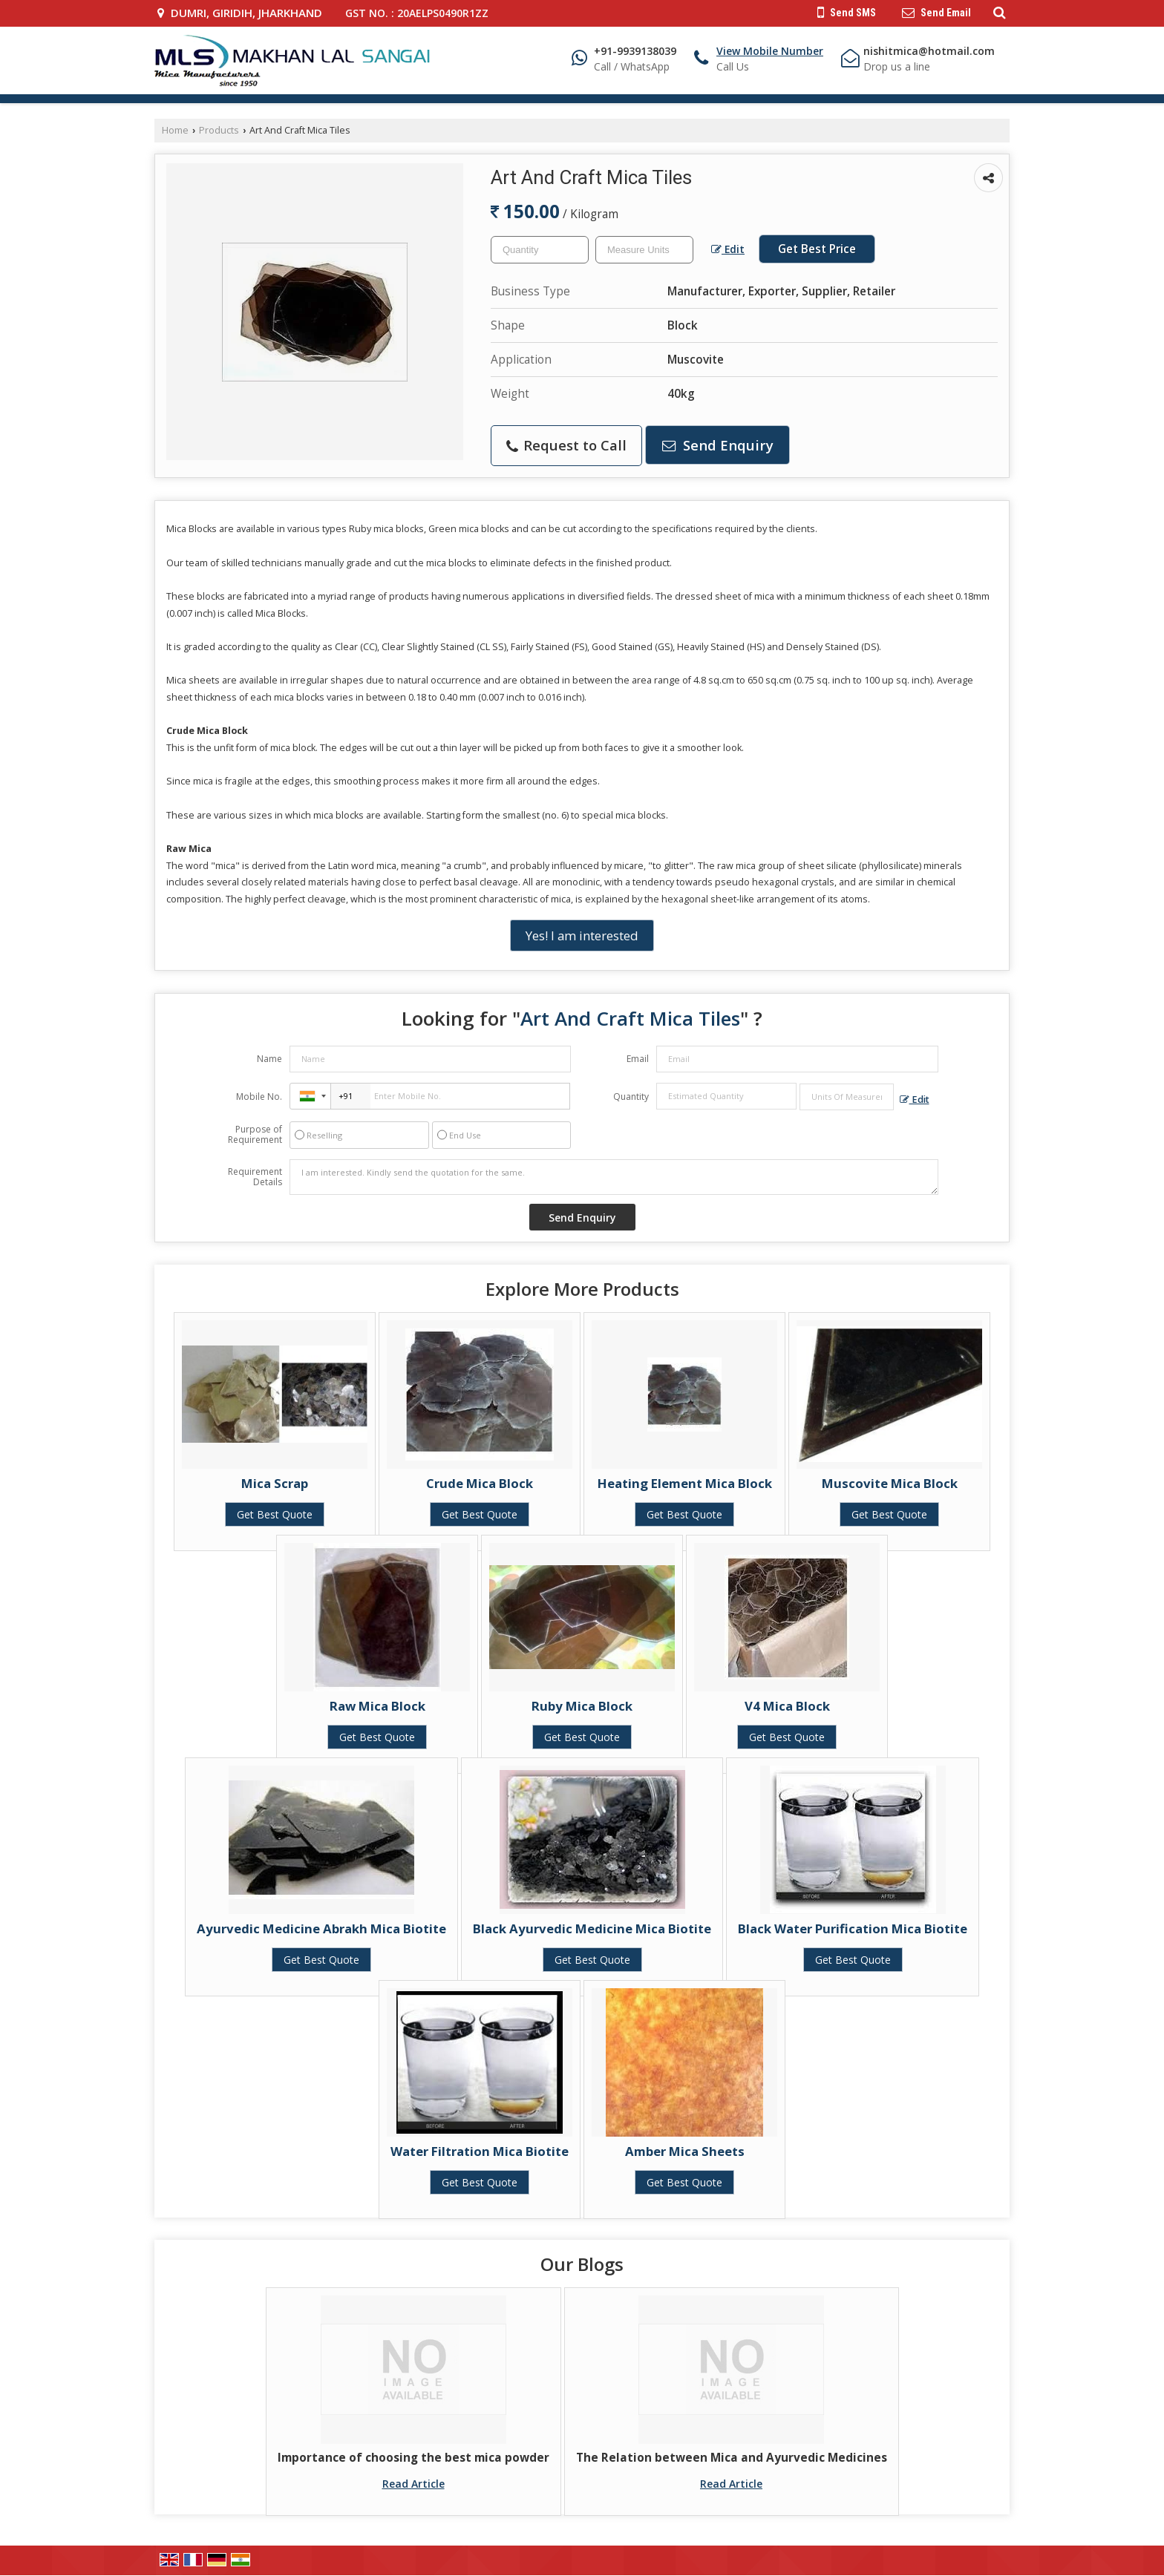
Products (219, 130)
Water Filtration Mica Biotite (479, 2151)
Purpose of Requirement (255, 1134)
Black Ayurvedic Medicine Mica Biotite (592, 1928)
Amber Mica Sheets (685, 2151)
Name (269, 1058)
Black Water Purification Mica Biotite (852, 1928)
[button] (769, 51)
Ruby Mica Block (582, 1705)
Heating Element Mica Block (685, 1483)
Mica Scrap (274, 1483)
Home (175, 130)
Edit (728, 249)
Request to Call (566, 445)
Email (638, 1058)
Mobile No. (259, 1096)
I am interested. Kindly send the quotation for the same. (614, 1177)
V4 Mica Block (787, 1705)
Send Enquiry (718, 445)
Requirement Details (255, 1177)
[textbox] (644, 249)
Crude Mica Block (479, 1483)
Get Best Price (817, 249)
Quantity (631, 1096)
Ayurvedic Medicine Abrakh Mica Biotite (321, 1928)
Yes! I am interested (582, 935)
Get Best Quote (275, 1514)
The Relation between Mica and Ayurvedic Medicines (731, 2457)
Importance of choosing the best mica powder (413, 2457)
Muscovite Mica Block (890, 1483)
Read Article (413, 2484)
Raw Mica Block (377, 1705)
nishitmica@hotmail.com (929, 51)
